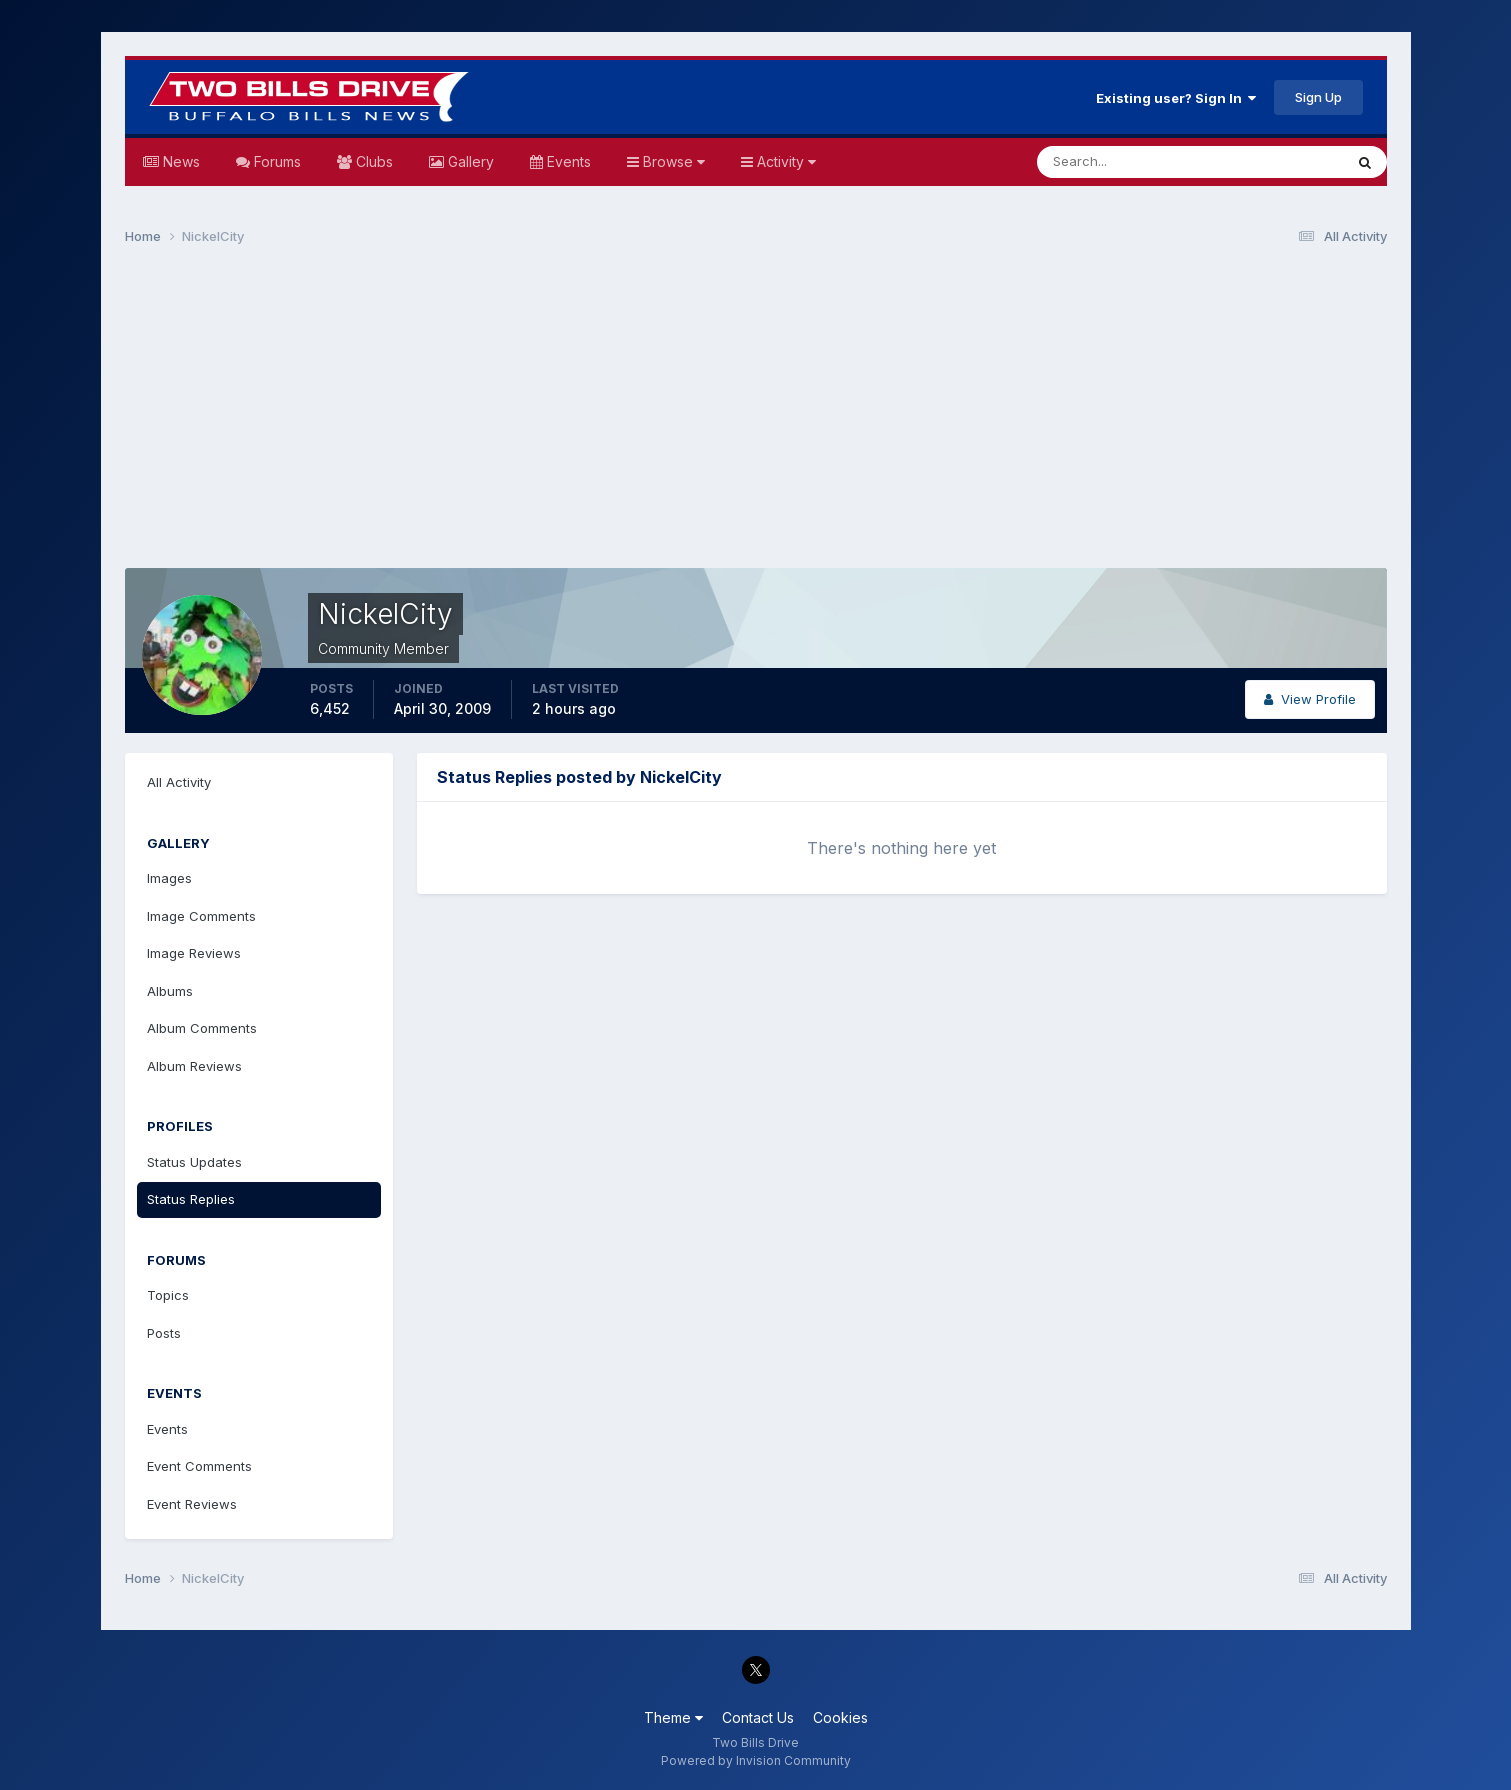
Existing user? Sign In (1176, 98)
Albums (170, 991)
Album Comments (202, 1028)
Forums (275, 161)
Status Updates (194, 1162)
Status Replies (191, 1199)
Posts (164, 1333)
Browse (672, 161)
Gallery (469, 161)
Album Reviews (194, 1066)
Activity (784, 161)
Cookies (840, 1717)
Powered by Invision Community (756, 1760)
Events (567, 161)
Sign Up (1318, 97)
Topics (168, 1295)
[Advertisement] (756, 416)
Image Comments (201, 916)
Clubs (372, 161)
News (179, 161)
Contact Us (758, 1717)
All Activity (179, 782)
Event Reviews (192, 1504)
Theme (673, 1717)
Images (169, 878)
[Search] (1125, 162)
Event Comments (199, 1466)
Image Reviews (194, 953)
